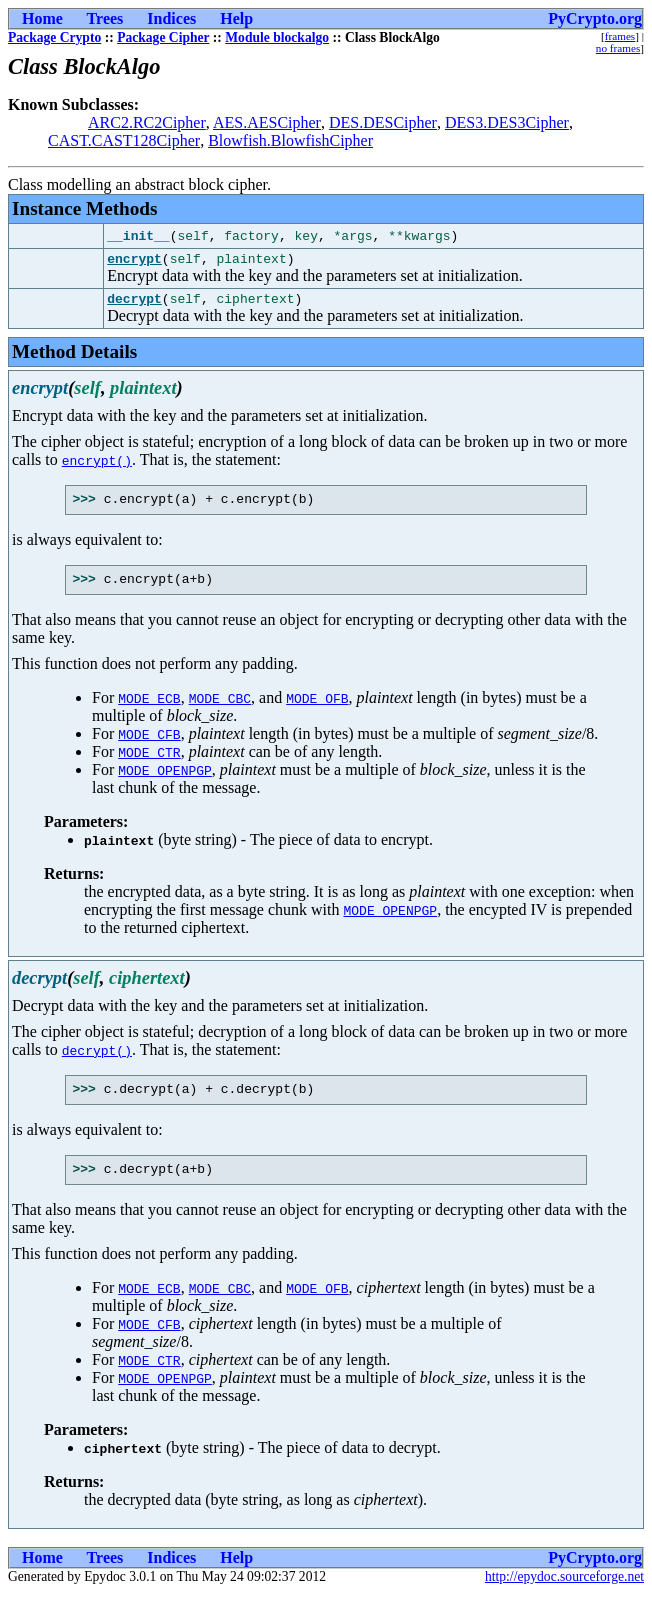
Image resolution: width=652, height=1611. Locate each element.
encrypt (134, 261)
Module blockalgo (277, 37)
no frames (618, 48)
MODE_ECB (149, 710)
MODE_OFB (317, 710)
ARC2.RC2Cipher (147, 122)
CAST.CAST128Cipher (124, 140)
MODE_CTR (149, 764)
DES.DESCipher (383, 122)
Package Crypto (54, 37)
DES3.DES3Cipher (507, 122)
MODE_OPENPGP (165, 782)
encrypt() (97, 466)
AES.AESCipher (267, 122)
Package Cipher (163, 37)
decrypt (134, 304)
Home (42, 18)
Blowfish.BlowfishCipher (290, 140)
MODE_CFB (149, 746)
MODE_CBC (220, 710)
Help (236, 18)
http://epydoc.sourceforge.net (564, 1594)
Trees (105, 18)
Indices (171, 18)
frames (620, 36)
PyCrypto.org (595, 18)
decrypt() (97, 1062)
